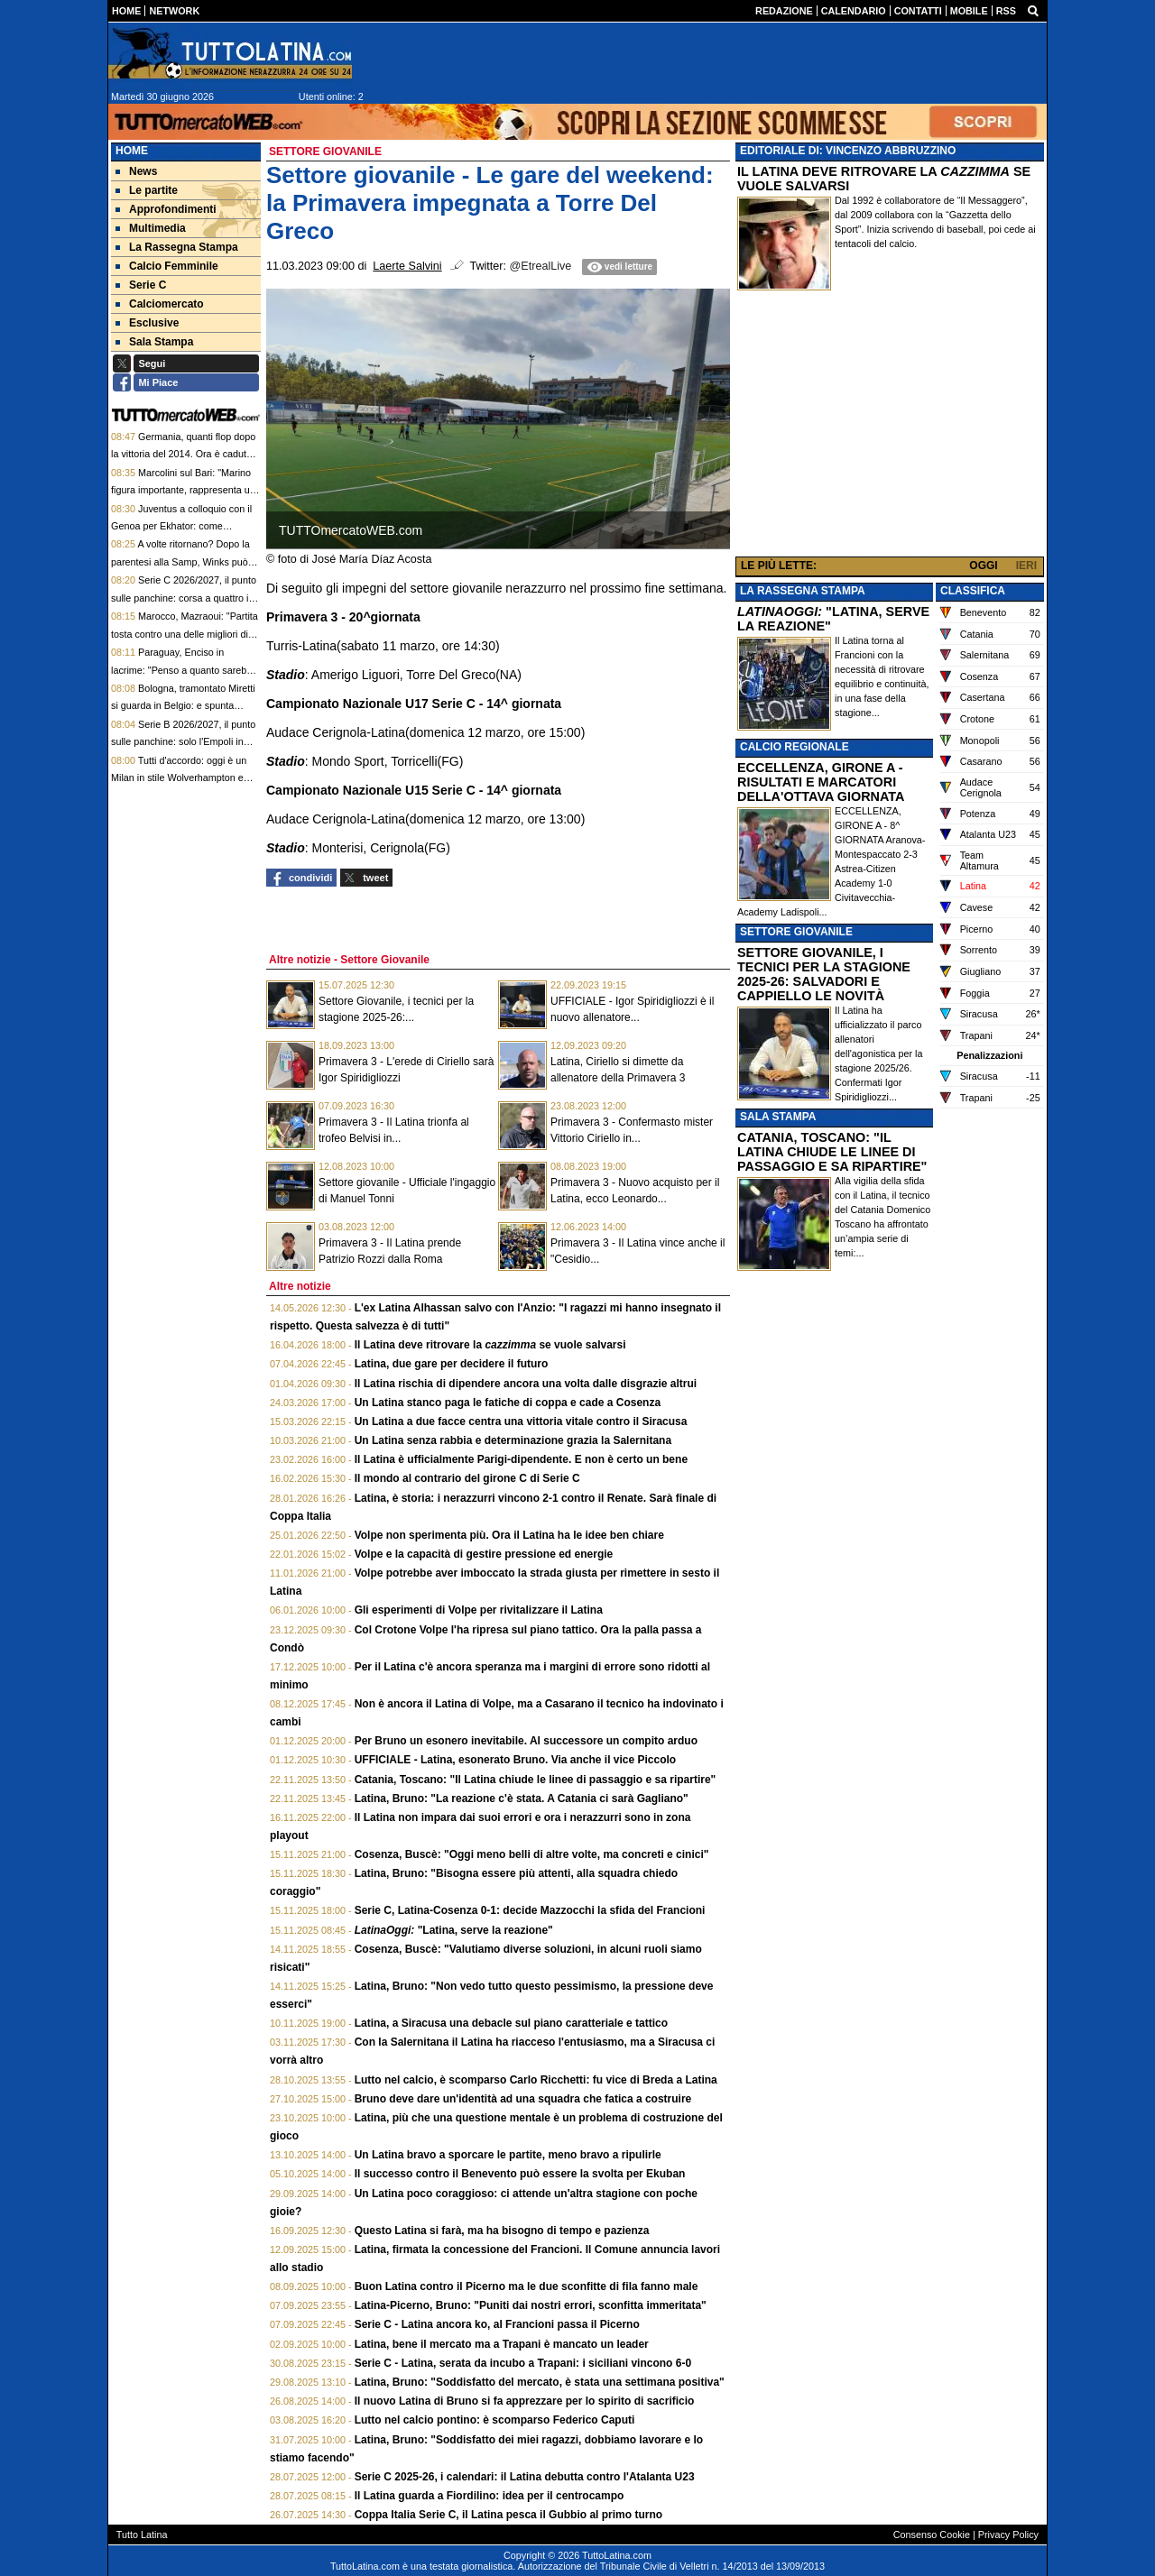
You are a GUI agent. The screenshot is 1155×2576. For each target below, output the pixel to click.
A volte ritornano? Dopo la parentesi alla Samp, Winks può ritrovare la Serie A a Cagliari (180, 561)
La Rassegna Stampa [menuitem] (177, 247)
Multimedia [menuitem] (151, 228)
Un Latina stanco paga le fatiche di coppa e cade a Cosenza (508, 1402)
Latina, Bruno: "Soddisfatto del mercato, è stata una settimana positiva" (540, 2382)
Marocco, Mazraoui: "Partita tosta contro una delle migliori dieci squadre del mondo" (186, 634)
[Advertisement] (889, 427)
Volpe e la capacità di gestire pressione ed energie (484, 1554)
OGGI (983, 565)
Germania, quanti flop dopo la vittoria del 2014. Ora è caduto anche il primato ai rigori (183, 454)
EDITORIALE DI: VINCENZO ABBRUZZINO (848, 150)
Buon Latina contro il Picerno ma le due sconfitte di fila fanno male (526, 2286)
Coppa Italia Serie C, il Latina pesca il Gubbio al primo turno (508, 2514)
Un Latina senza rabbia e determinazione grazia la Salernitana (513, 1440)
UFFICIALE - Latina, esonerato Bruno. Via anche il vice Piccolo (516, 1759)
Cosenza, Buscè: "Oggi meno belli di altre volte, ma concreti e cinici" (532, 1854)
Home (132, 150)
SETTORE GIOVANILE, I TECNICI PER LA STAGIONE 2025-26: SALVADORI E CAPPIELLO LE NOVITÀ (823, 974)
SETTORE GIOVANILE (796, 931)
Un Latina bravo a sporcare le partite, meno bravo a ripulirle (508, 2154)
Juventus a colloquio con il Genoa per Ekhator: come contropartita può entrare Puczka (182, 526)
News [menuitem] (136, 171)
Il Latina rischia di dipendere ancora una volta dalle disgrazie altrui (526, 1383)
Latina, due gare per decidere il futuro (452, 1363)
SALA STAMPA (778, 1116)
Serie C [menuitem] (141, 285)
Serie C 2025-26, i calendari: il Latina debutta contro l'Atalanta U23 (525, 2476)
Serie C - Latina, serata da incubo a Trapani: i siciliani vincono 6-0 (523, 2363)
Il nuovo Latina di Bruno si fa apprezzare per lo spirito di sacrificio (525, 2401)
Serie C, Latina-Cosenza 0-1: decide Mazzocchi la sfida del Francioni (530, 1910)
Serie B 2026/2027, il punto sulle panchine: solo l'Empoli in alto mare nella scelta (183, 742)
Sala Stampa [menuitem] (154, 342)
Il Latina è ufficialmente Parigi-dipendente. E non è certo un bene (521, 1459)
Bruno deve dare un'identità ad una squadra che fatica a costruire (523, 2099)
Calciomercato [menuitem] (160, 304)
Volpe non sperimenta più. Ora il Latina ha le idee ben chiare (509, 1535)
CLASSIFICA (972, 590)
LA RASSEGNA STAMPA (802, 590)
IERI (1026, 565)
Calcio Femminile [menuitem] (167, 266)
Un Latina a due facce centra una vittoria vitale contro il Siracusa (521, 1421)
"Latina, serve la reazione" (454, 1930)
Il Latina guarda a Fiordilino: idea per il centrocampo (489, 2495)
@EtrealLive (541, 266)
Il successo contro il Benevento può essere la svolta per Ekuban (520, 2173)
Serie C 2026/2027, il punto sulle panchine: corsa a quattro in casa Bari (183, 598)
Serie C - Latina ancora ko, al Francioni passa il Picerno (497, 2324)
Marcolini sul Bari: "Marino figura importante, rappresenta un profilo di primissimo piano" (183, 490)
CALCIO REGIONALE (794, 747)
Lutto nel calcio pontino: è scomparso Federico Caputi (495, 2420)
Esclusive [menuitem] (147, 323)
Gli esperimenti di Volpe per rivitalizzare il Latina (479, 1610)
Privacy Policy (1008, 2534)
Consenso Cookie (931, 2534)
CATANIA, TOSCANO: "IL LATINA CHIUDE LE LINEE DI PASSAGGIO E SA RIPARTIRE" (832, 1151)
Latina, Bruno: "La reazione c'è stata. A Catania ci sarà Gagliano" (521, 1798)
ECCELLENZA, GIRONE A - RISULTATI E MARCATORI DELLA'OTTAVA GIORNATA (820, 782)
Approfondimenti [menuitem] (166, 209)
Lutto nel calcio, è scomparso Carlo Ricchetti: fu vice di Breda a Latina (536, 2080)
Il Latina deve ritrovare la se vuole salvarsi (490, 1345)
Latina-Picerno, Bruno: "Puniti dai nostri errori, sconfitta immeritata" (531, 2305)
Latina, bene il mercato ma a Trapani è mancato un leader (502, 2344)
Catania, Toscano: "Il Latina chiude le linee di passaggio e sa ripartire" (535, 1779)
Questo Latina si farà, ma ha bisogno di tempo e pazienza (502, 2230)
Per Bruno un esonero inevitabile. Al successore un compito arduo (526, 1740)
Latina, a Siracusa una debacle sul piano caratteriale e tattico (511, 2023)
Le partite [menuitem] (147, 190)
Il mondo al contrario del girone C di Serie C (467, 1478)
